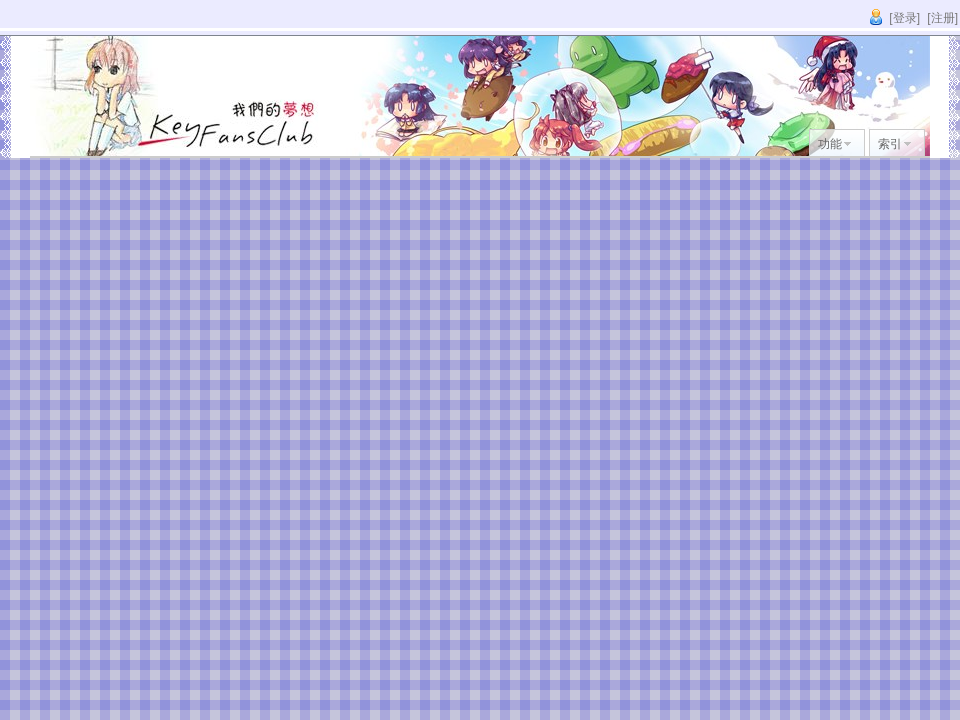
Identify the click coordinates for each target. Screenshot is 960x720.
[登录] (904, 18)
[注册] (942, 18)
